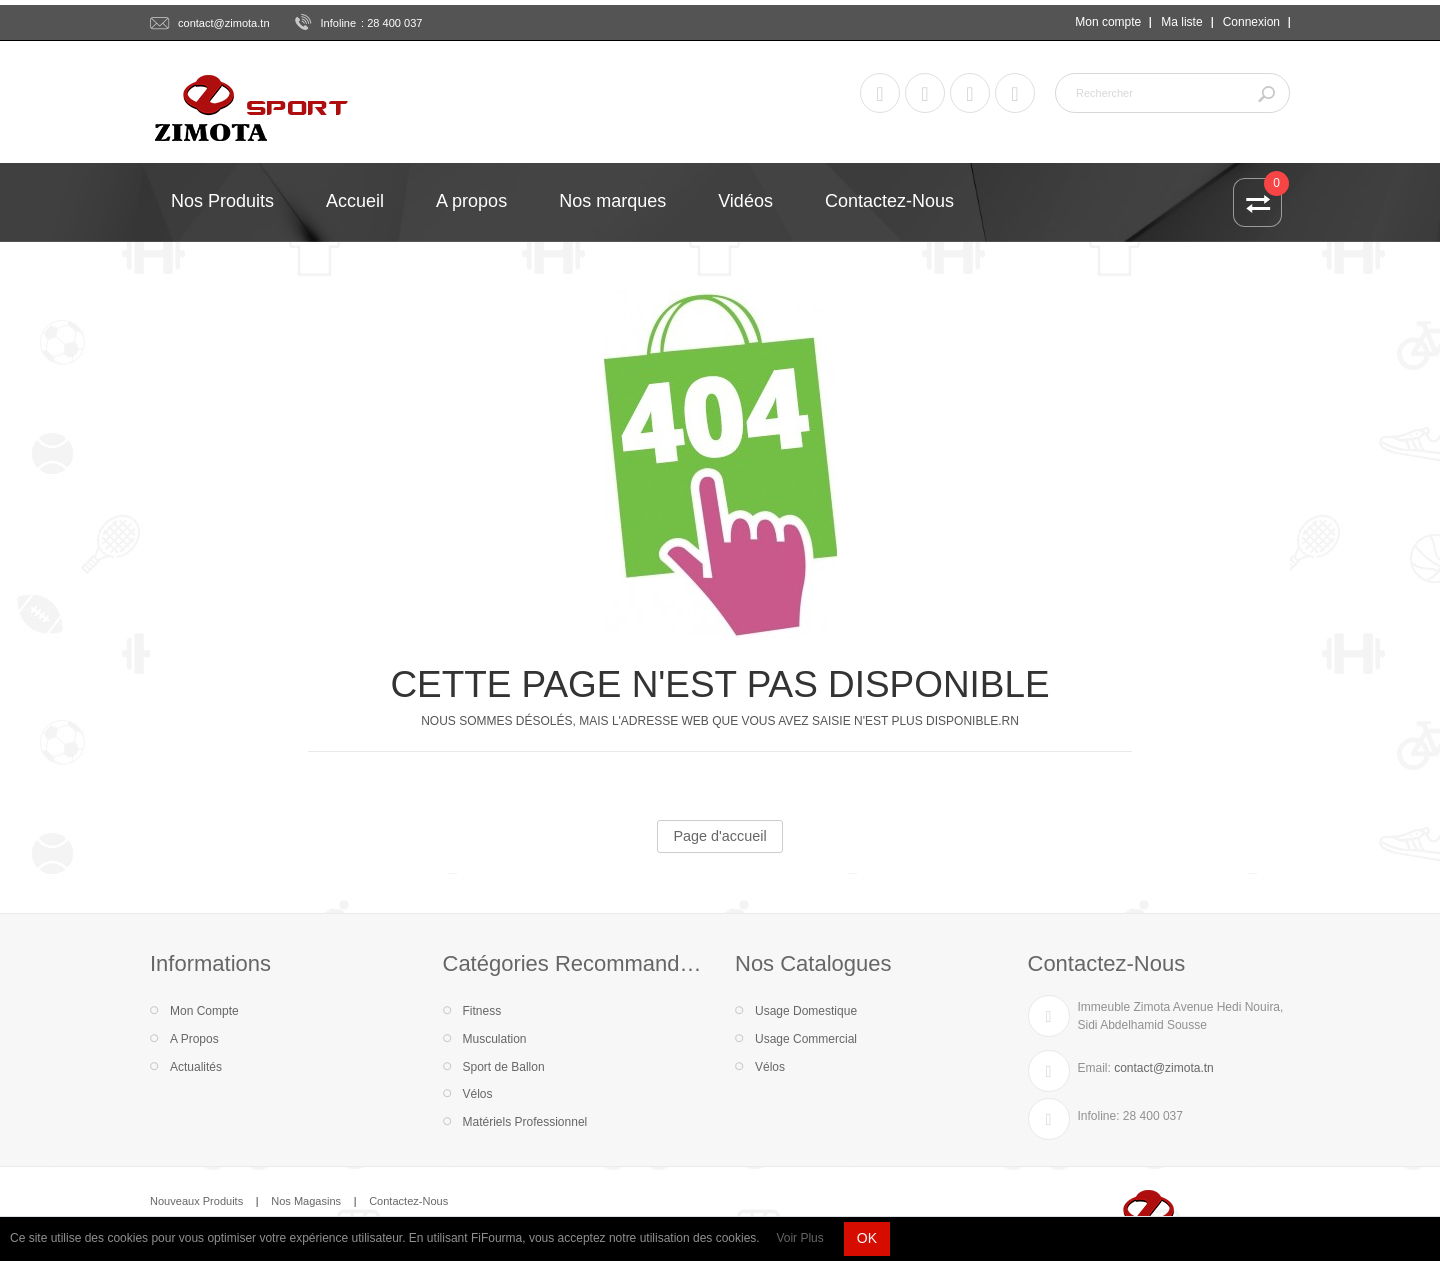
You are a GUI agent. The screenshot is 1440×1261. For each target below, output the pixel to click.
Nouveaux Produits (196, 1201)
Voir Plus (799, 1238)
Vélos (478, 1094)
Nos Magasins (306, 1201)
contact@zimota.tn (224, 23)
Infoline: (1099, 1116)
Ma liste (1181, 22)
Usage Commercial (806, 1039)
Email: (1094, 1068)
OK (867, 1238)
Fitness (482, 1011)
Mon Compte (204, 1011)
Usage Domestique (806, 1011)
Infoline (339, 23)
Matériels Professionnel (525, 1122)
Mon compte (1108, 22)
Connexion (1251, 22)
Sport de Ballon (504, 1067)
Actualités (196, 1067)
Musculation (495, 1039)
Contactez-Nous (408, 1201)
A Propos (194, 1039)
